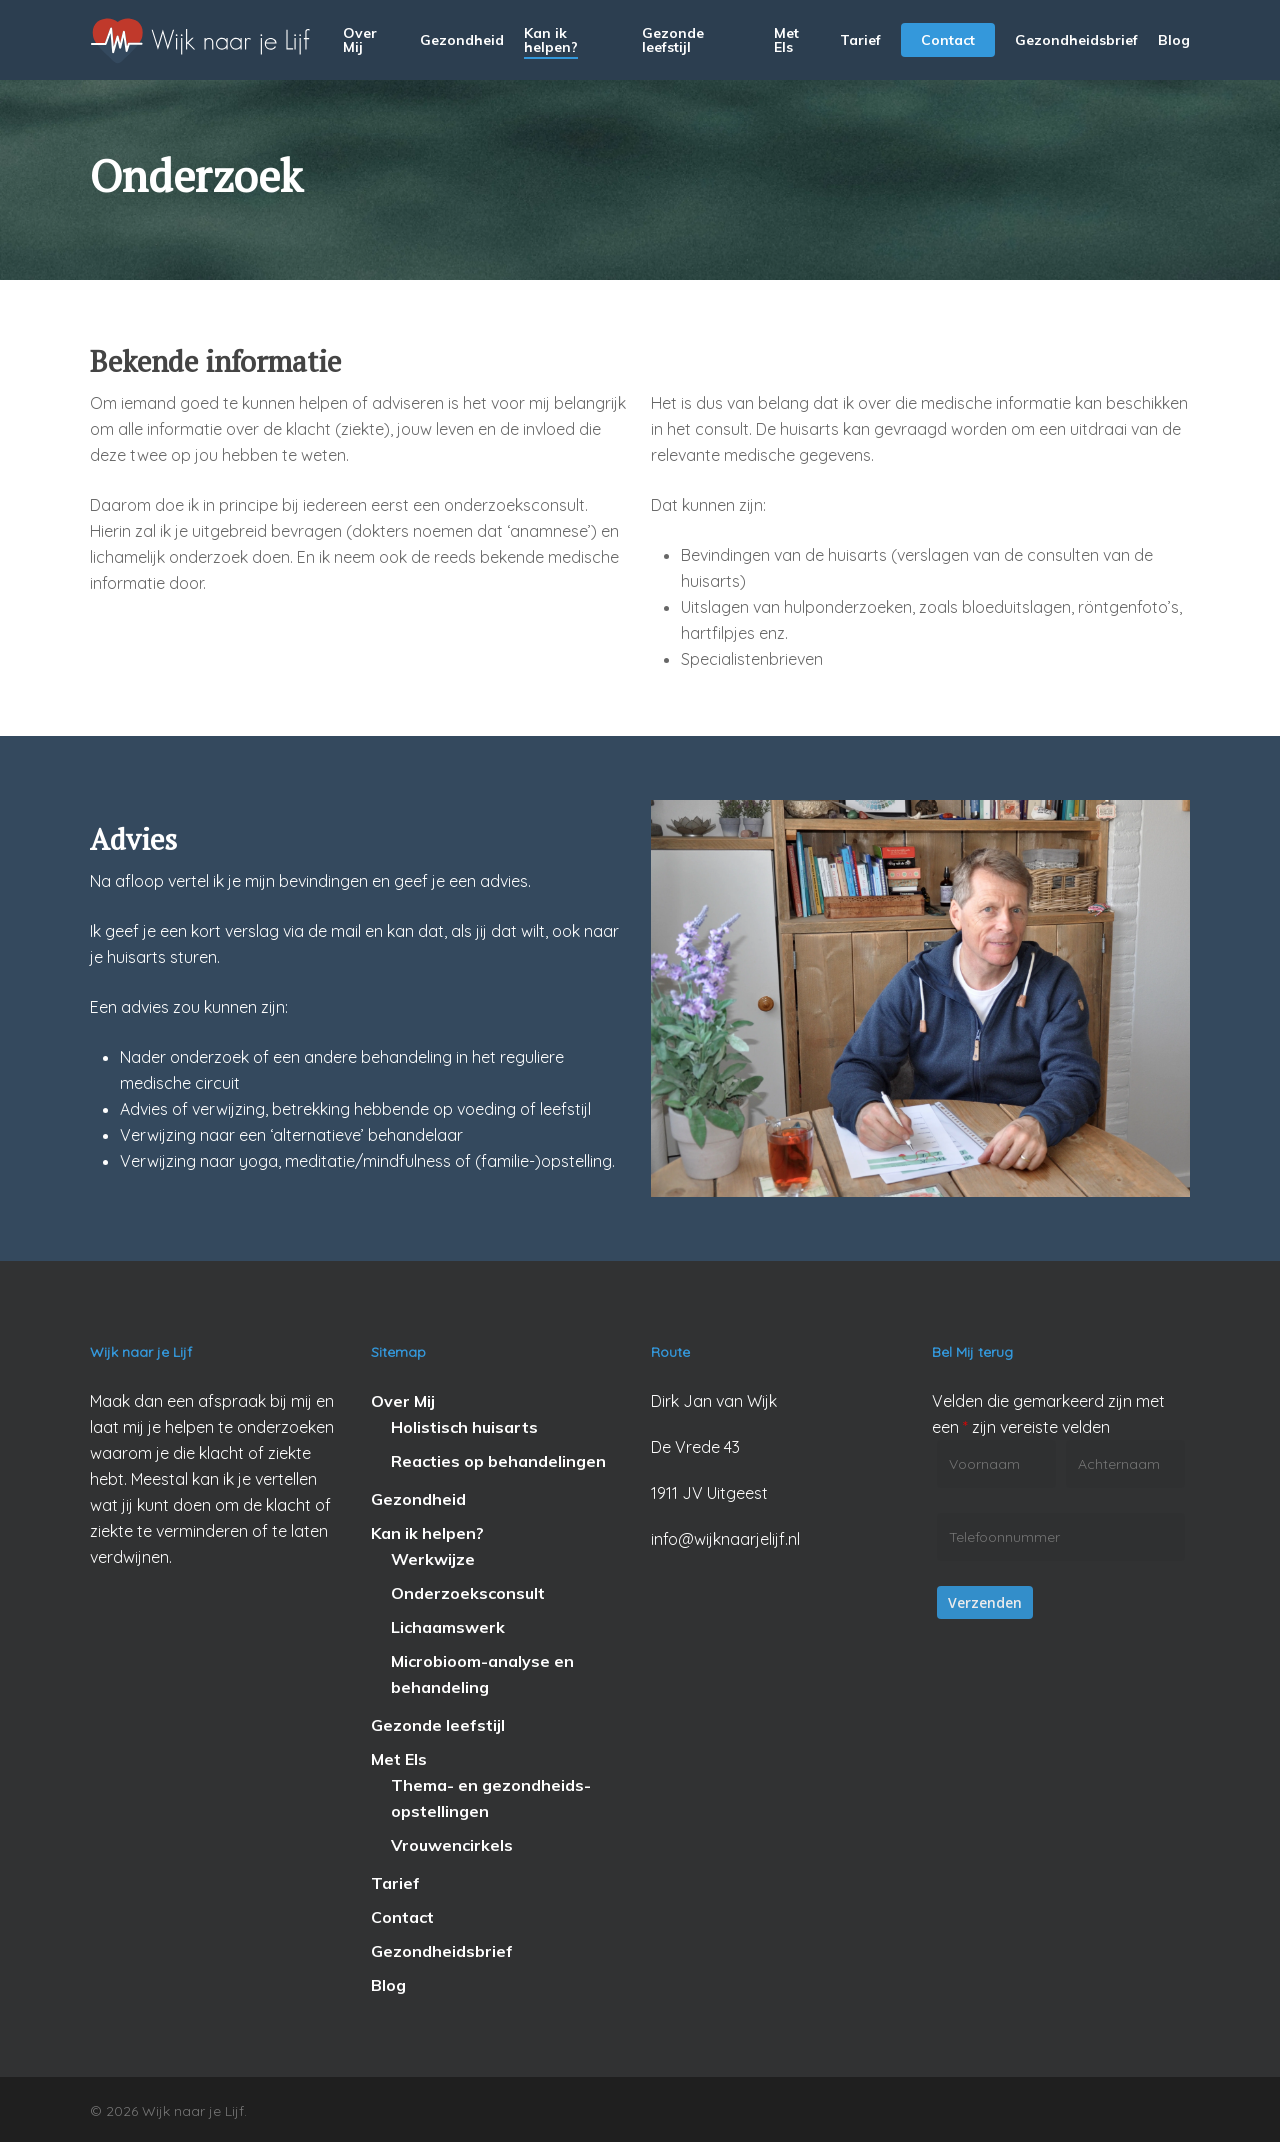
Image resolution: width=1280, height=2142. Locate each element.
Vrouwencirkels (452, 1845)
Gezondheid (418, 1499)
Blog (388, 1985)
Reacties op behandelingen (498, 1461)
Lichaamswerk (448, 1627)
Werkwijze (433, 1559)
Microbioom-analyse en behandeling (482, 1674)
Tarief (395, 1883)
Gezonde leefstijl (438, 1725)
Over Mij (403, 1401)
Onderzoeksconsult (468, 1593)
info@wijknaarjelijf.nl (725, 1539)
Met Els (399, 1759)
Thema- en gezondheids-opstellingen (491, 1798)
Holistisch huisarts (464, 1427)
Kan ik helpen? (427, 1533)
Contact (402, 1917)
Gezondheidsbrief (442, 1951)
